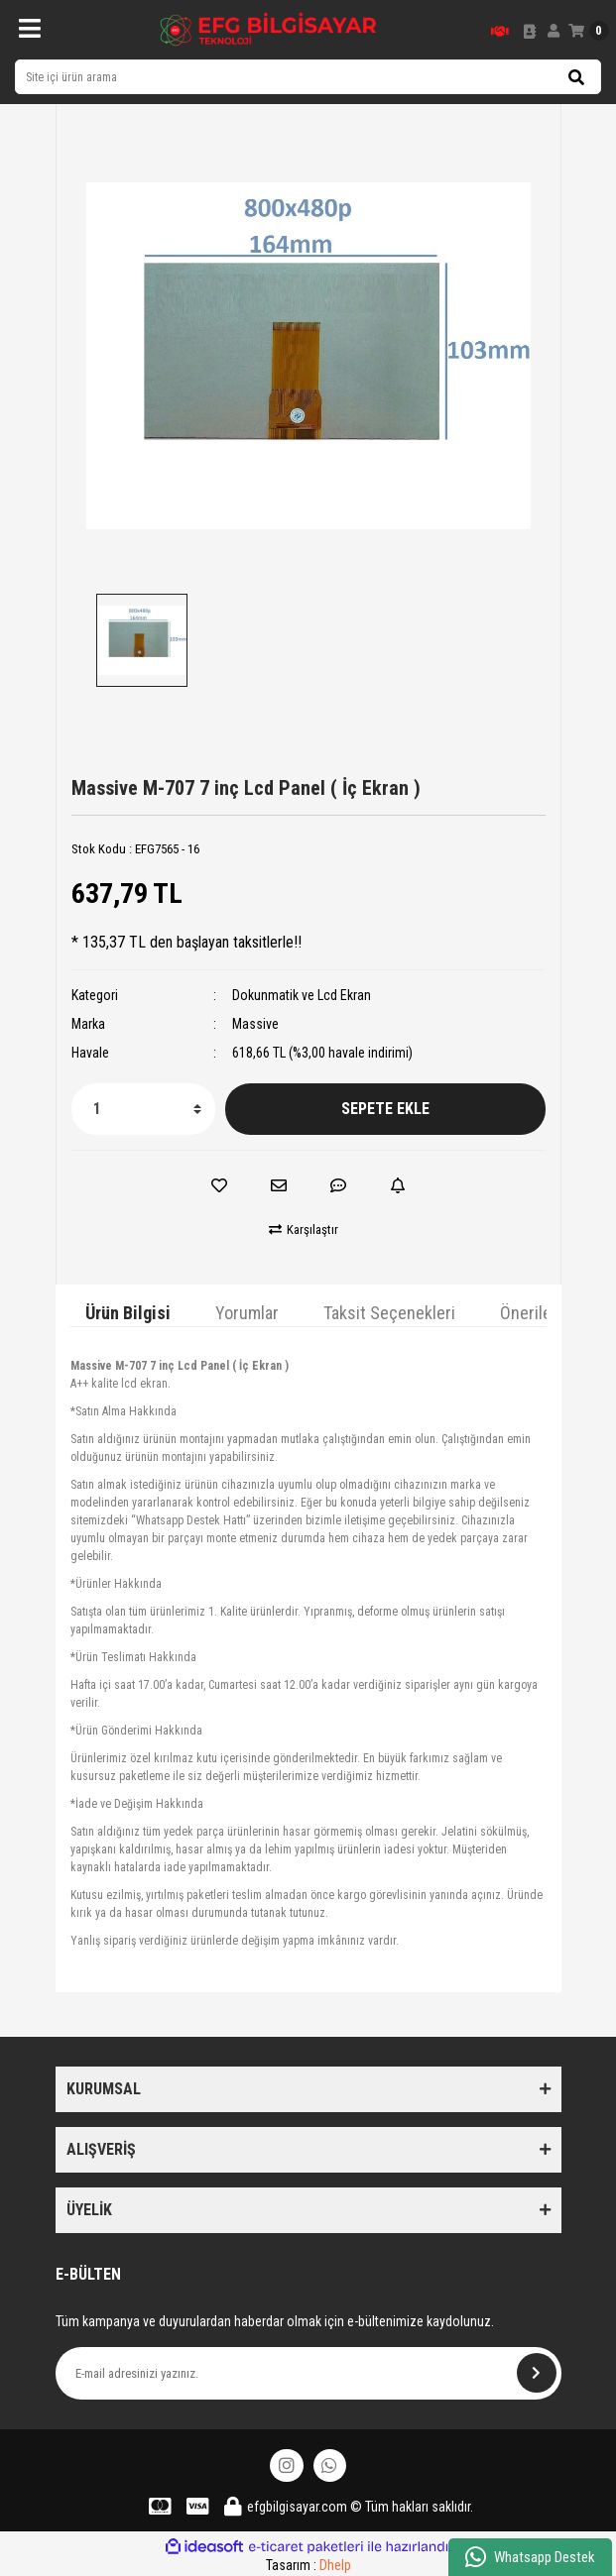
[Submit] (536, 2373)
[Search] (308, 76)
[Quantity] (143, 1109)
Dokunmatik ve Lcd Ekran (301, 995)
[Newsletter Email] (308, 2373)
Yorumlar (247, 1312)
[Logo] (269, 30)
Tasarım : (308, 2565)
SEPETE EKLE (385, 1108)
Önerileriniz (541, 1312)
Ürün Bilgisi (128, 1312)
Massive (255, 1024)
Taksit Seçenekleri (389, 1312)
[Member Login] (553, 31)
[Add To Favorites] (219, 1185)
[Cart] (588, 31)
